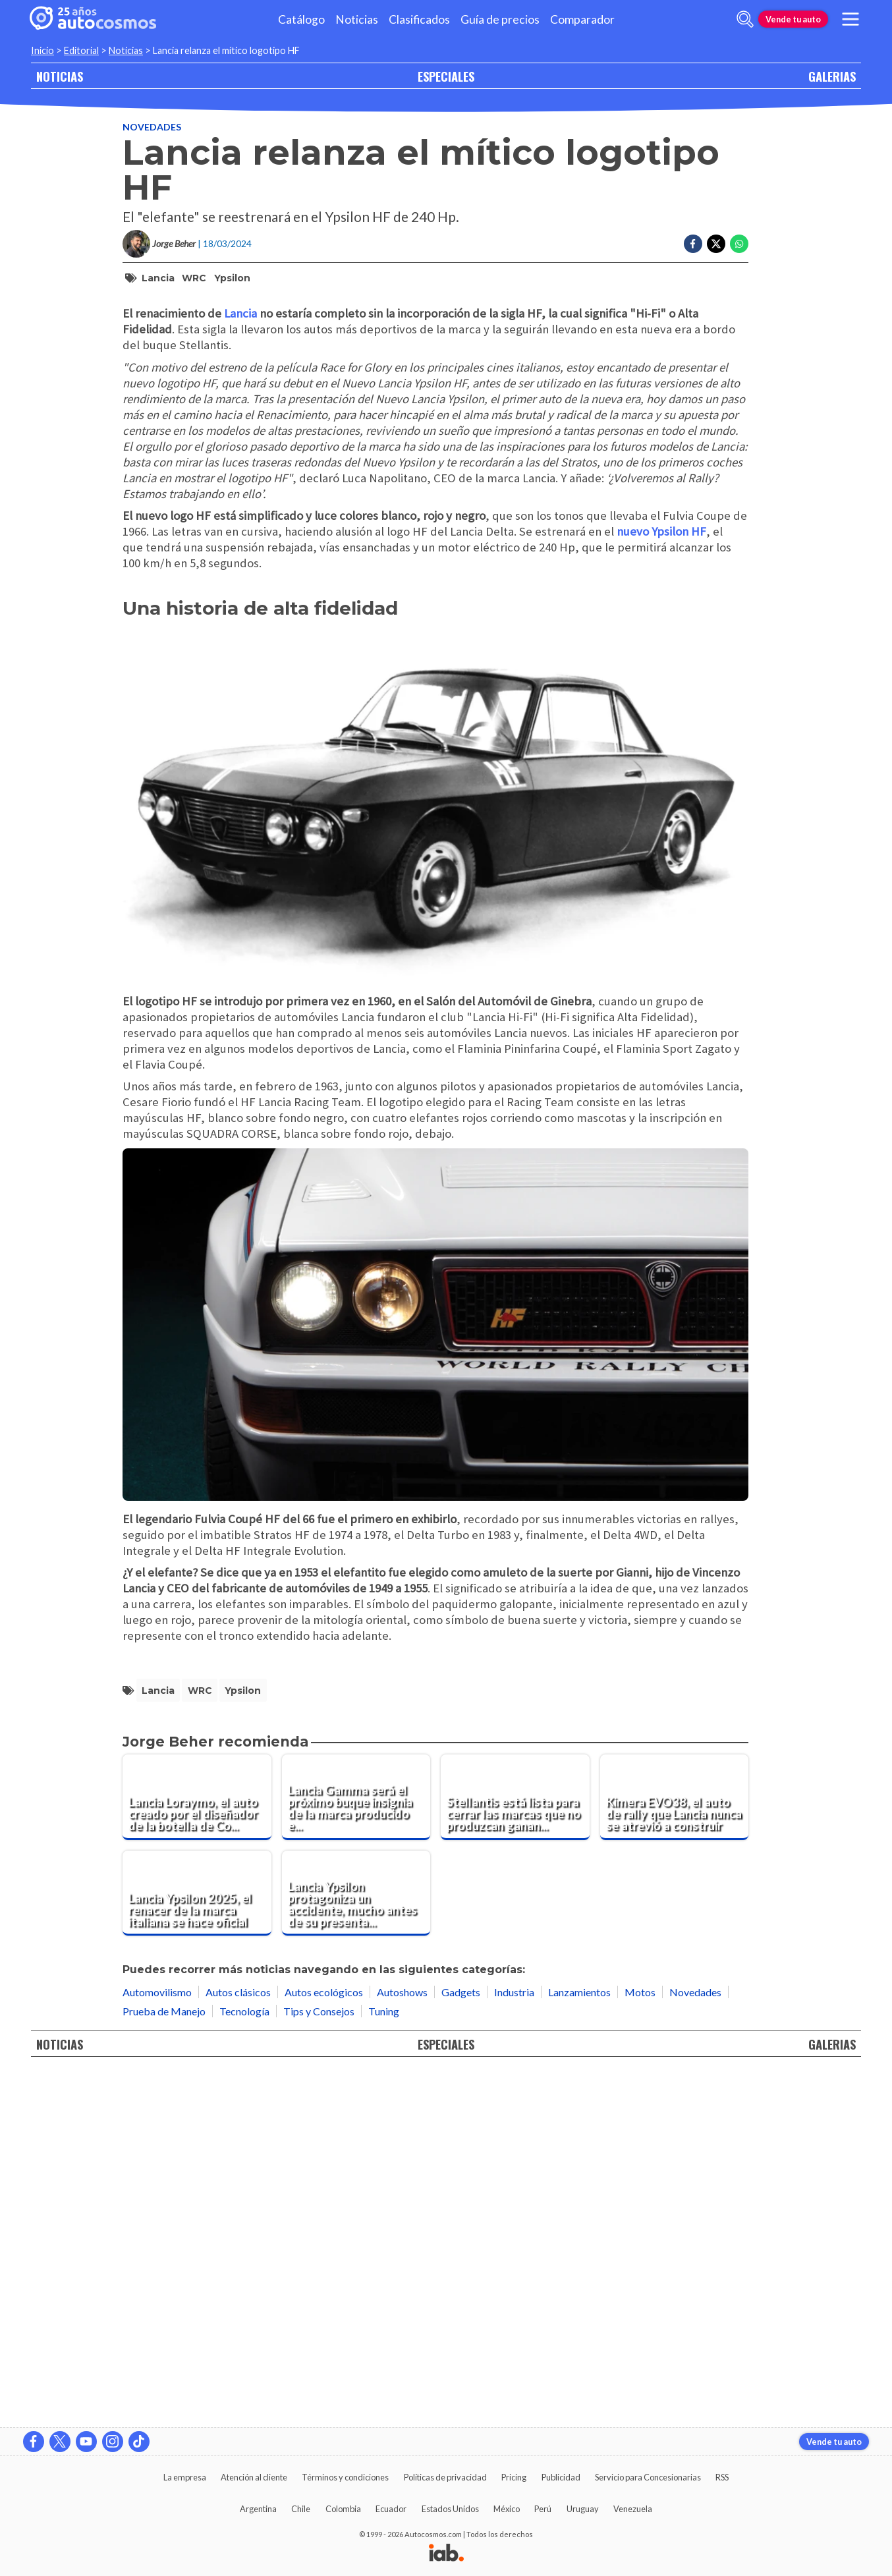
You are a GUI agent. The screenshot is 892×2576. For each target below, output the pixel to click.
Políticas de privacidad (445, 2477)
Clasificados (419, 19)
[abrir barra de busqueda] (745, 19)
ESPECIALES (446, 76)
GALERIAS (832, 76)
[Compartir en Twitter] (716, 244)
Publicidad (561, 2477)
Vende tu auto (793, 19)
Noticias (356, 19)
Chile (300, 2509)
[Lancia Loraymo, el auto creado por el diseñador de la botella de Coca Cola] (197, 2149)
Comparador (582, 19)
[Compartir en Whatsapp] (739, 244)
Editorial (81, 50)
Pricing (513, 2477)
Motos (640, 2344)
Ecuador (391, 2509)
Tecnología (244, 2363)
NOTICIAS (59, 76)
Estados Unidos (450, 2509)
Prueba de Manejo (164, 2363)
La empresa (184, 2477)
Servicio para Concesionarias (648, 2477)
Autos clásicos (238, 2344)
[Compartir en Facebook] (693, 244)
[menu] (850, 19)
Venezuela (632, 2509)
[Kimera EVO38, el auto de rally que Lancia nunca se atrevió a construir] (674, 2149)
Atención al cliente (254, 2477)
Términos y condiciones (345, 2477)
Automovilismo (157, 2344)
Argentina (258, 2509)
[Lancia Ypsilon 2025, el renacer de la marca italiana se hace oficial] (197, 2245)
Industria (514, 2344)
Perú (542, 2509)
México (506, 2509)
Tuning (383, 2363)
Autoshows (402, 2344)
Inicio (42, 50)
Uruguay (583, 2509)
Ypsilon (232, 278)
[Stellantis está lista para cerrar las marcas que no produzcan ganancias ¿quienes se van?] (515, 2149)
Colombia (343, 2509)
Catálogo (301, 19)
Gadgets (460, 2344)
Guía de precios (500, 19)
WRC (194, 278)
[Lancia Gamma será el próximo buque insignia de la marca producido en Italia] (356, 2149)
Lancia (158, 278)
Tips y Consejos (318, 2363)
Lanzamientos (579, 2344)
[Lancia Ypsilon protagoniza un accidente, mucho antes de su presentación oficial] (356, 2245)
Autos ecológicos (324, 2344)
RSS (722, 2477)
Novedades (152, 126)
